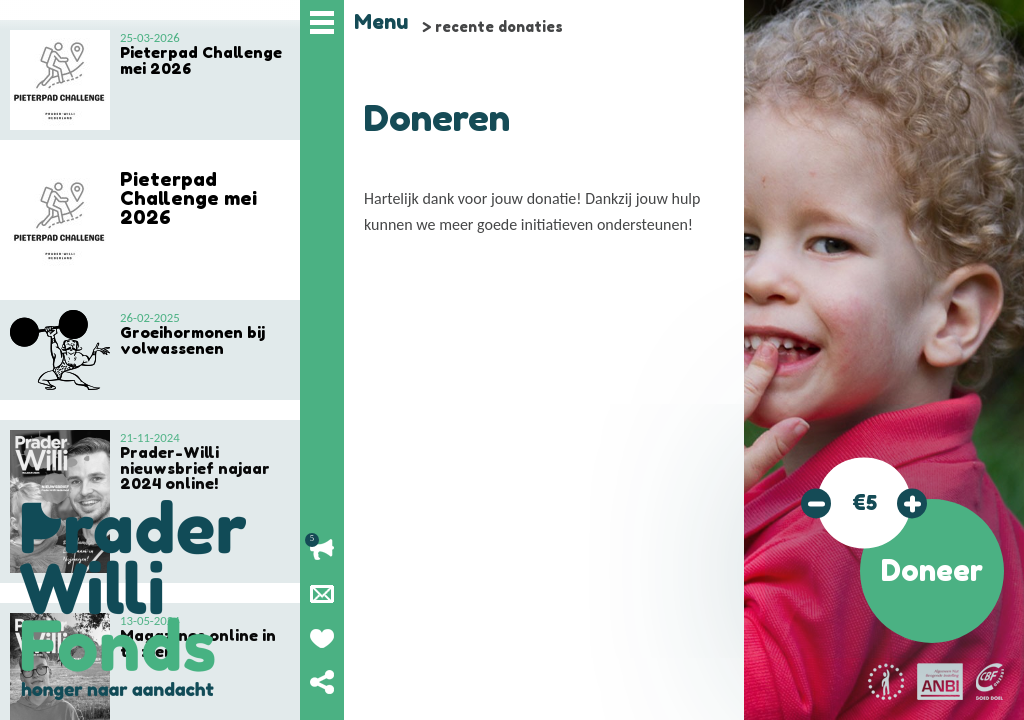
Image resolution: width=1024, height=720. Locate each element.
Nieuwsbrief (322, 594)
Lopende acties (322, 550)
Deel (322, 682)
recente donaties (499, 26)
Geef (322, 638)
